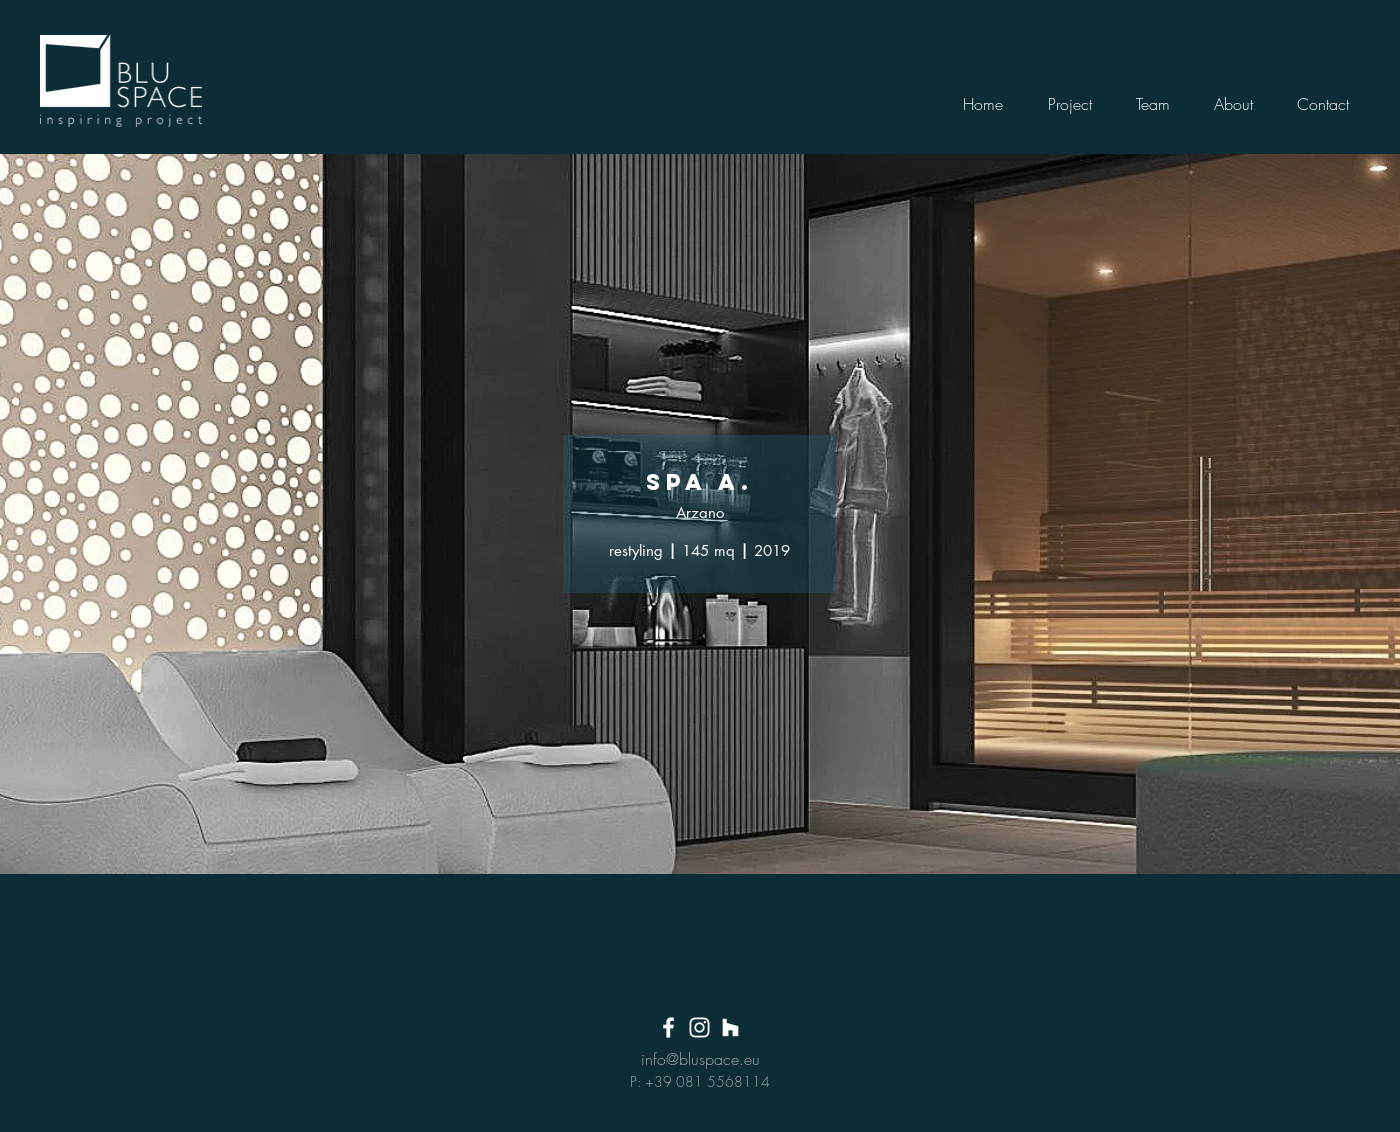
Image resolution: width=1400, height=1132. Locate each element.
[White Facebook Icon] (668, 1027)
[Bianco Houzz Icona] (730, 1027)
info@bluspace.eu (700, 1059)
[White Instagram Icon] (699, 1027)
